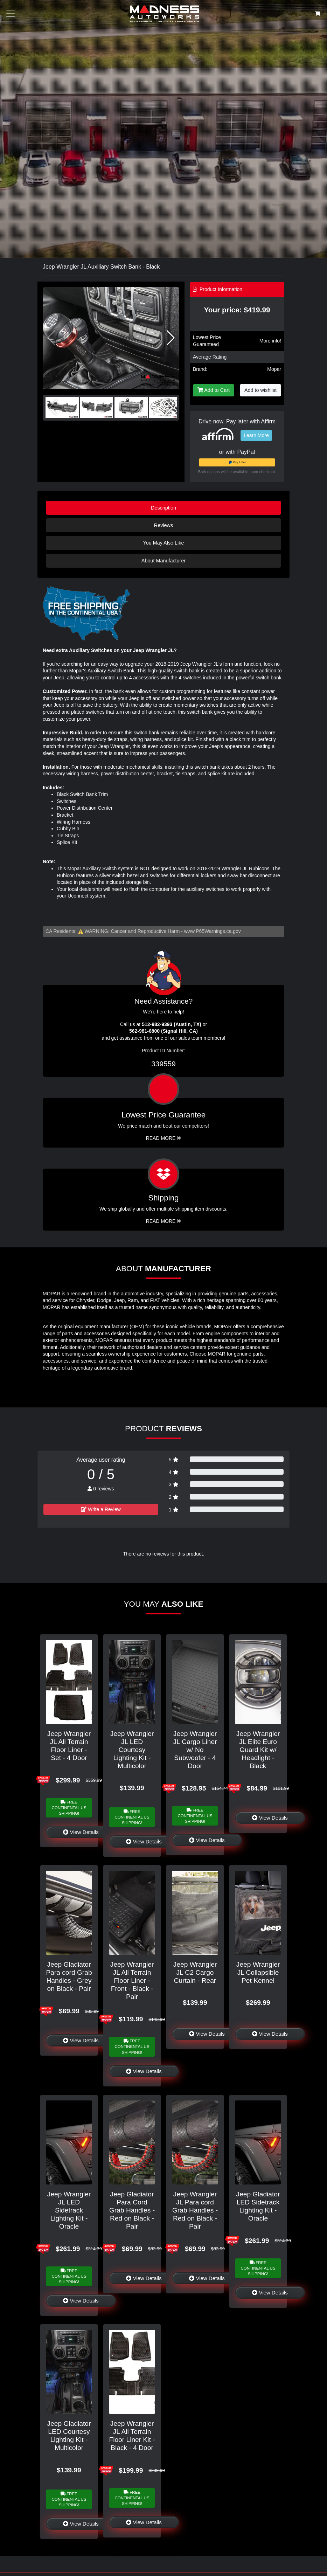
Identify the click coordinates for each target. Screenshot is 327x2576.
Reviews (163, 525)
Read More (163, 1138)
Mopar (274, 369)
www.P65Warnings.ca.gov (212, 931)
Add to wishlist (260, 390)
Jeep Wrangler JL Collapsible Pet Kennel (258, 1972)
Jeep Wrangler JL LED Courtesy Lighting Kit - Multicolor (132, 1750)
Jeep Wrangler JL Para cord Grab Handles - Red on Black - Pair (195, 2210)
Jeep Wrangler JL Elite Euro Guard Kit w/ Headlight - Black (258, 1750)
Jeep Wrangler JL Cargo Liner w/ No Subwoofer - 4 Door (195, 1750)
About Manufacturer (163, 560)
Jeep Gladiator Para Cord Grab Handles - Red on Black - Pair (132, 2210)
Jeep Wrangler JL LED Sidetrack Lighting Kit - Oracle (69, 2210)
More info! (270, 341)
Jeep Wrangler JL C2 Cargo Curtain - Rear (195, 1972)
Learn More (256, 435)
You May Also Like (163, 543)
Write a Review (101, 1509)
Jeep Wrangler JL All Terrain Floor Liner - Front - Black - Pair (132, 1980)
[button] (170, 338)
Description (163, 508)
